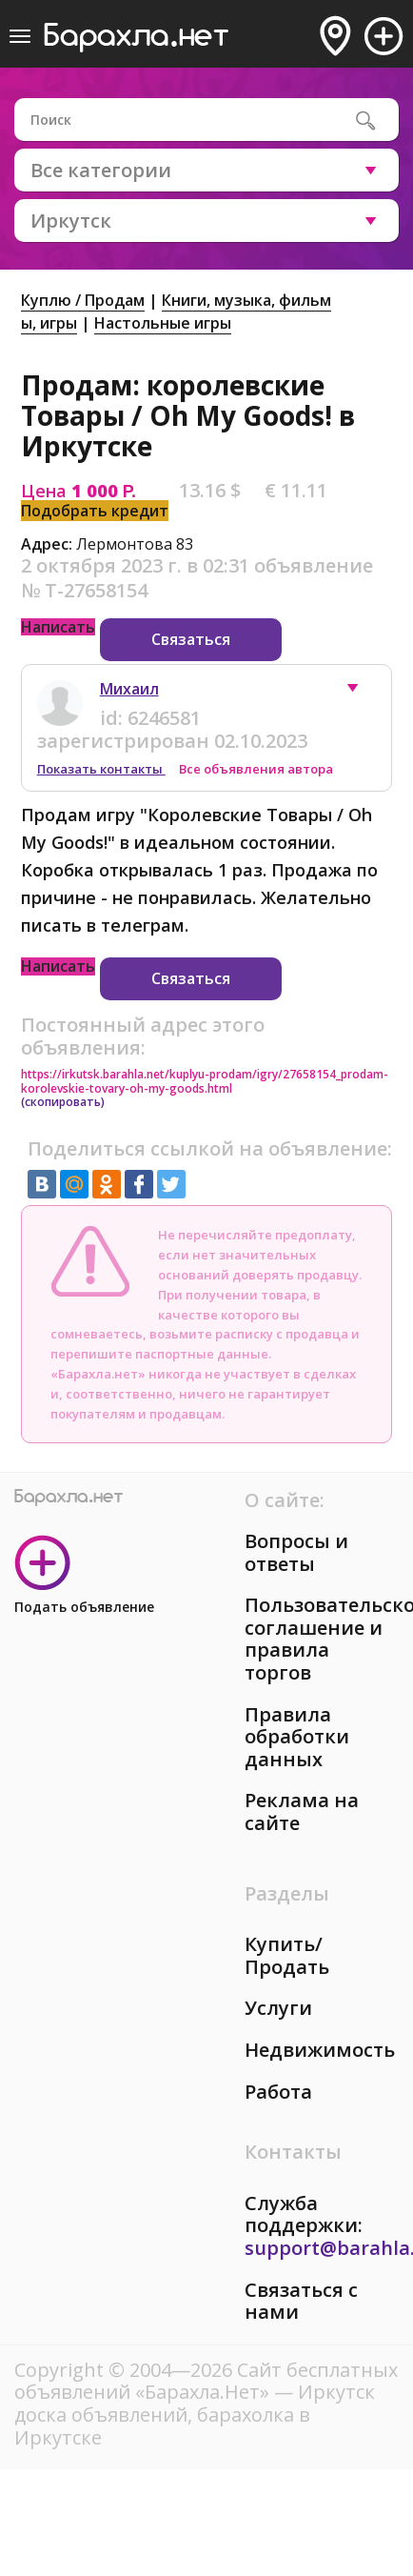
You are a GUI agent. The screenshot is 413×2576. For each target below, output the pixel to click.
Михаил (129, 688)
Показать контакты (101, 768)
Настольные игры (162, 322)
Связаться (190, 639)
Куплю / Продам (83, 300)
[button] (362, 692)
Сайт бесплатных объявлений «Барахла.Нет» (206, 2381)
